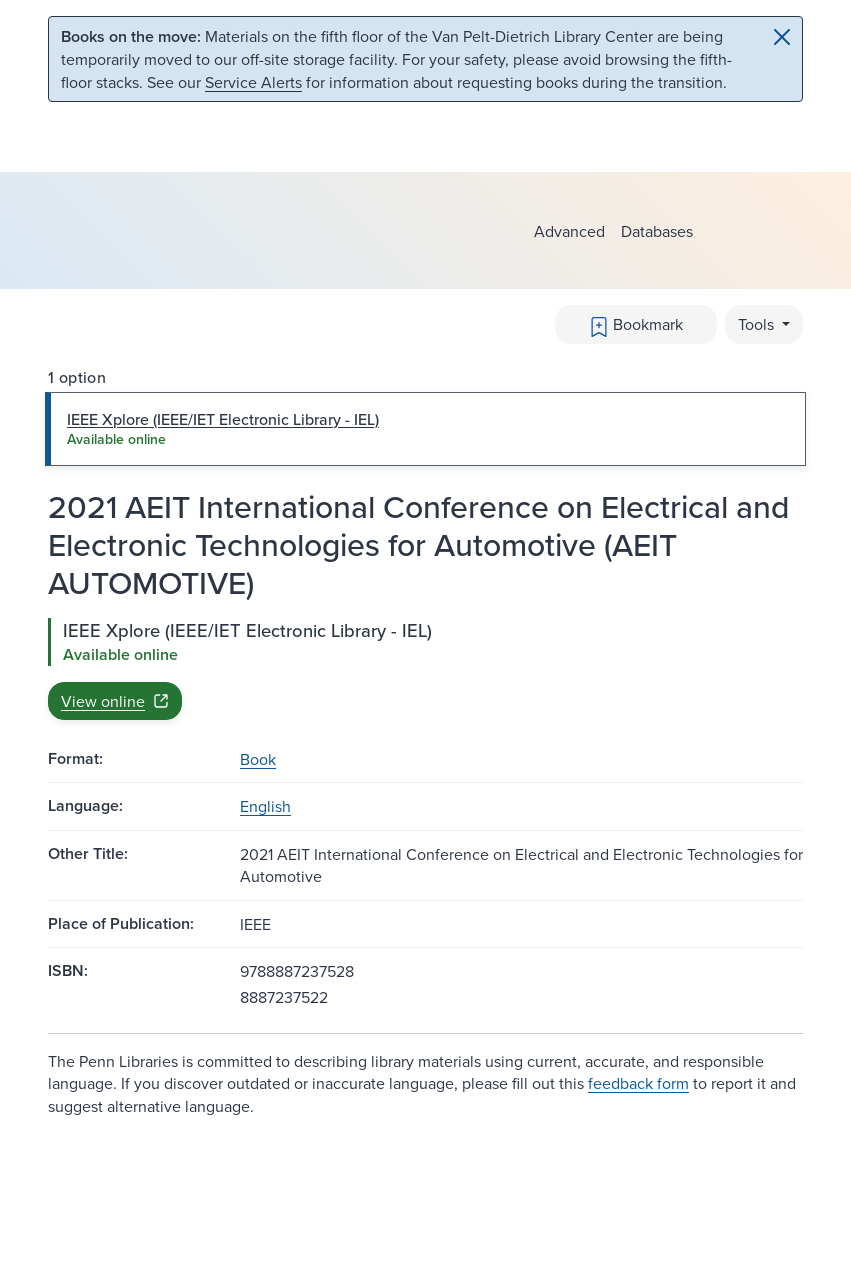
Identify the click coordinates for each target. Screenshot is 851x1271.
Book (258, 759)
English (265, 806)
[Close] (782, 37)
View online (115, 701)
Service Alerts (253, 82)
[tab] (425, 429)
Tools (758, 324)
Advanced (569, 231)
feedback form (638, 1083)
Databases (657, 231)
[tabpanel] (425, 669)
